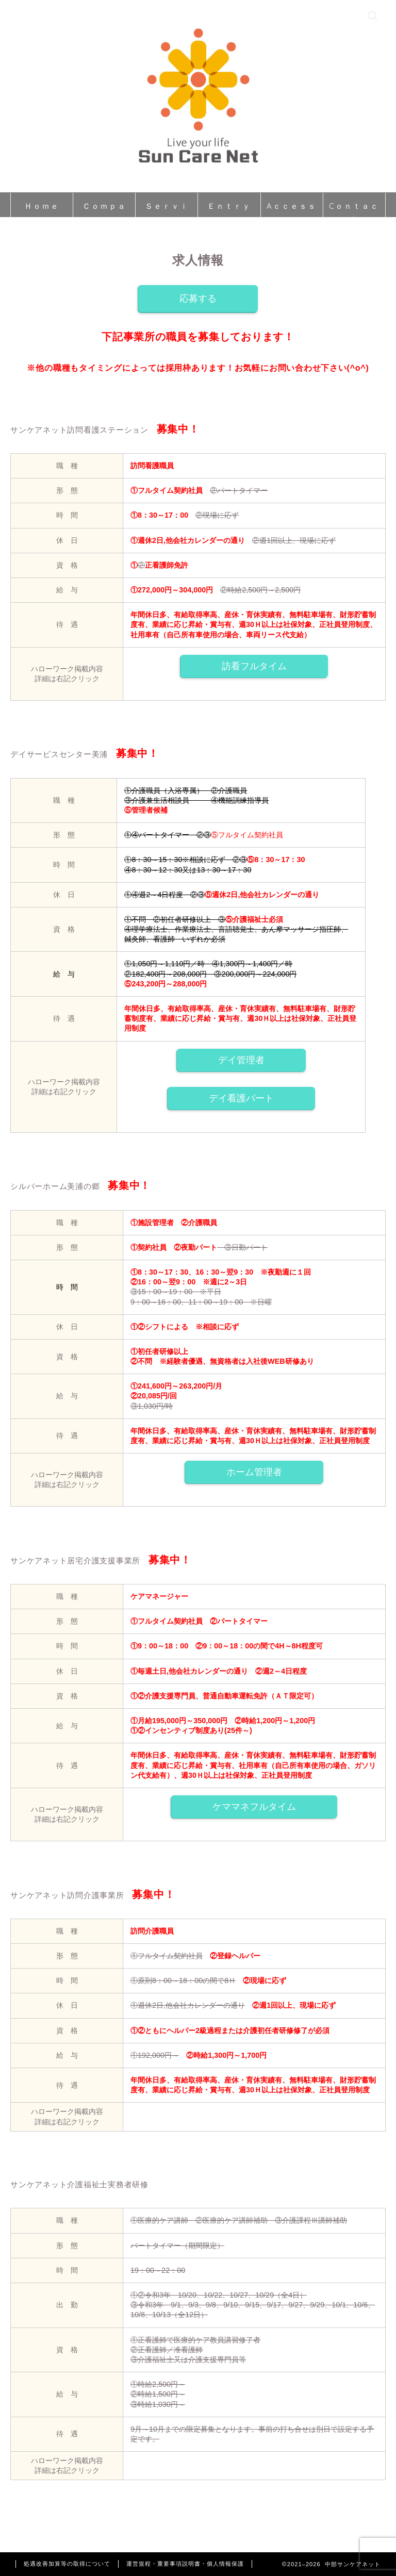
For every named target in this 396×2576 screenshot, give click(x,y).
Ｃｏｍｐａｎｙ (104, 209)
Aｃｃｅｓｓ (292, 206)
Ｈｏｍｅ (41, 206)
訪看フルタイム (254, 666)
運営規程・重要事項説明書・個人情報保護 (185, 2564)
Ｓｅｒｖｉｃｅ (167, 209)
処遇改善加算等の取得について (67, 2564)
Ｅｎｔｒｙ (229, 206)
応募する (198, 298)
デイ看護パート (241, 1098)
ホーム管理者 (254, 1472)
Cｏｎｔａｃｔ (354, 209)
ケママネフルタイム (254, 1807)
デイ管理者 (241, 1060)
